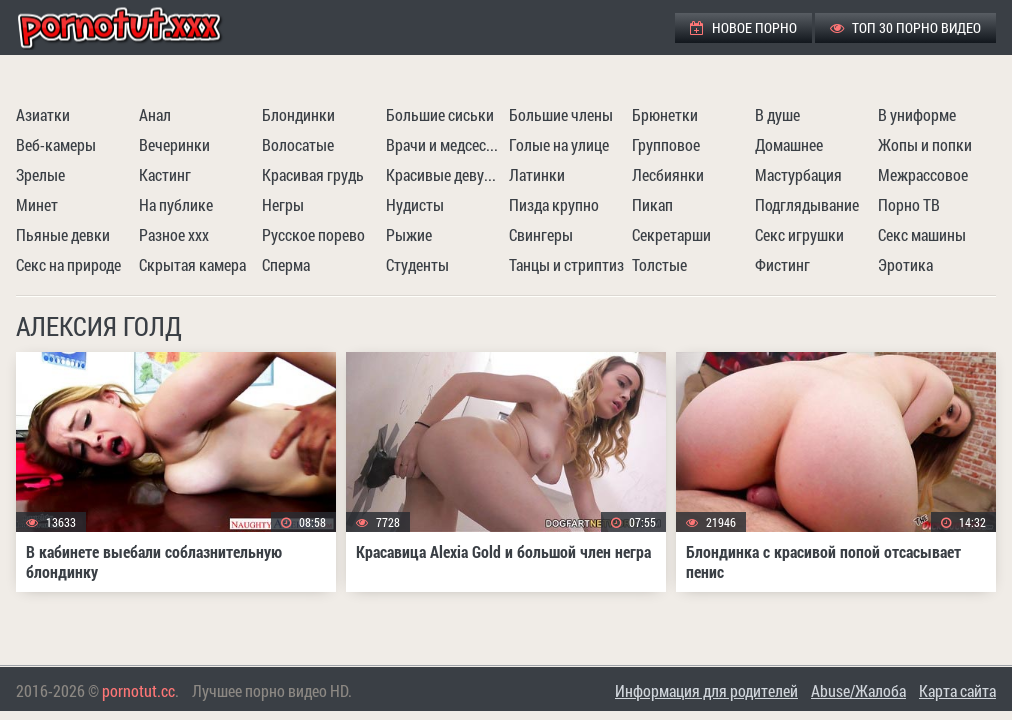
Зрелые (40, 174)
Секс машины (922, 234)
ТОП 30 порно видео (905, 27)
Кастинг (165, 174)
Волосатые (298, 144)
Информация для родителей (706, 690)
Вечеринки (174, 144)
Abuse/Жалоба (858, 690)
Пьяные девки (63, 234)
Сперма (286, 264)
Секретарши (671, 234)
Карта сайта (957, 690)
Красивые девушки (445, 174)
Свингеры (541, 234)
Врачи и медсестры (445, 144)
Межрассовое (923, 174)
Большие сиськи (440, 114)
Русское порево (313, 234)
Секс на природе (68, 264)
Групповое (666, 144)
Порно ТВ (909, 204)
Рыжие (409, 234)
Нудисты (415, 204)
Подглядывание (807, 204)
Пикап (652, 204)
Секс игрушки (799, 234)
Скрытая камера (192, 264)
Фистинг (782, 264)
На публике (176, 204)
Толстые (659, 264)
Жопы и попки (925, 144)
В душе (777, 114)
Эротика (905, 264)
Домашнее (789, 144)
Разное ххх (174, 234)
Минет (37, 204)
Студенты (417, 264)
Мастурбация (798, 174)
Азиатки (43, 114)
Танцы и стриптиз (566, 264)
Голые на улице (559, 144)
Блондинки (298, 114)
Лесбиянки (668, 174)
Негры (283, 204)
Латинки (537, 174)
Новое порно (743, 27)
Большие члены (561, 114)
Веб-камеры (56, 144)
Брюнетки (665, 114)
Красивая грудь (313, 174)
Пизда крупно (554, 204)
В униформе (917, 114)
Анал (155, 114)
